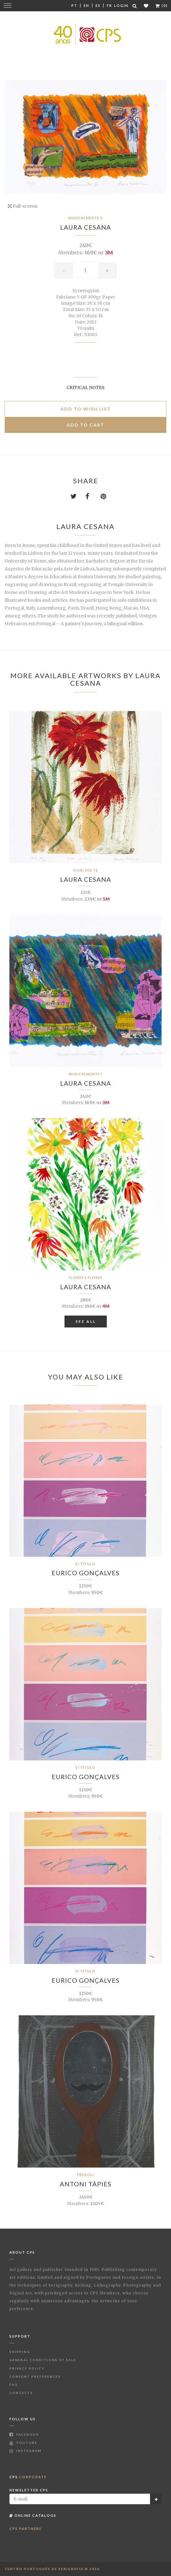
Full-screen (23, 206)
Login (121, 5)
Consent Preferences (35, 2376)
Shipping (19, 2352)
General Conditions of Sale (42, 2360)
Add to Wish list (85, 409)
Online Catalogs (32, 2515)
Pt (74, 5)
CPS (28, 2477)
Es (98, 5)
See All (85, 1321)
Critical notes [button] (85, 387)
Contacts (21, 2393)
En (86, 5)
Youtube (23, 2442)
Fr (109, 5)
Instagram (25, 2451)
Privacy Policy (26, 2368)
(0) (161, 5)
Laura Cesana (85, 227)
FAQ (13, 2384)
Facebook (24, 2434)
